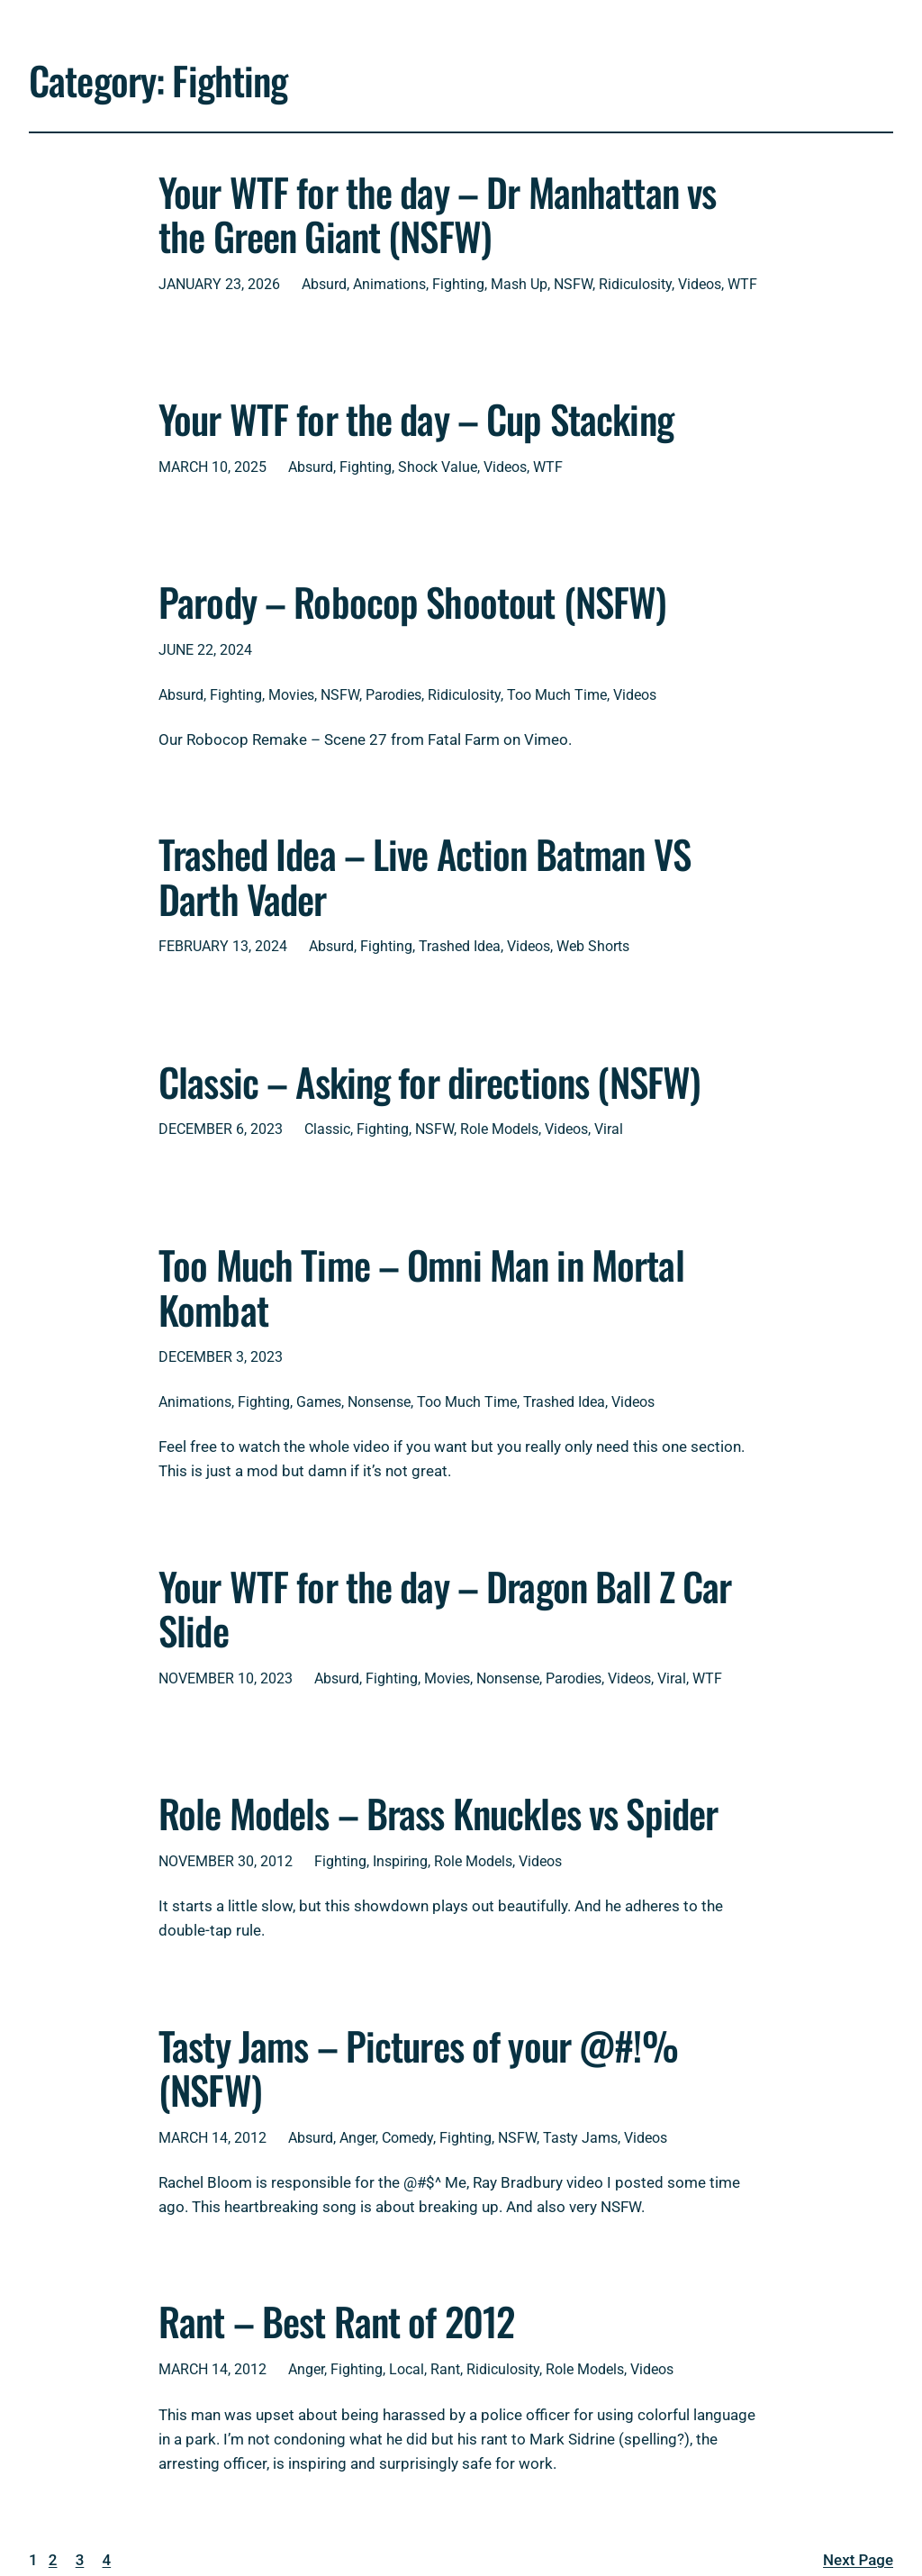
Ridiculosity (635, 284)
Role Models (499, 1129)
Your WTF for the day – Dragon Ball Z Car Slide (445, 1608)
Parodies (393, 694)
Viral (608, 1129)
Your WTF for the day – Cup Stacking (415, 418)
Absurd (324, 284)
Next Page (858, 2560)
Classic (327, 1129)
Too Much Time (557, 694)
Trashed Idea (460, 946)
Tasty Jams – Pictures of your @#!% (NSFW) (418, 2067)
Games (318, 1401)
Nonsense (379, 1401)
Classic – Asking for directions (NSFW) (429, 1081)
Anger (357, 2137)
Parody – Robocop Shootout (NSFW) (412, 601)
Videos (699, 284)
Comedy (407, 2137)
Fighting (458, 284)
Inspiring (400, 1861)
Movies (291, 694)
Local (406, 2369)
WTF (742, 284)
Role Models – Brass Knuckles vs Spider (438, 1813)
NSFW (573, 284)
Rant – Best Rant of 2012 (336, 2321)
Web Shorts (592, 946)
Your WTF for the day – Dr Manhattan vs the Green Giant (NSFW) (437, 214)
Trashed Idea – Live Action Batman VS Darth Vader (424, 876)
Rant (445, 2369)
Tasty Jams (580, 2137)
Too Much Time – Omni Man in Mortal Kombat (421, 1286)
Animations (389, 284)
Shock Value (437, 467)
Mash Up (519, 284)
